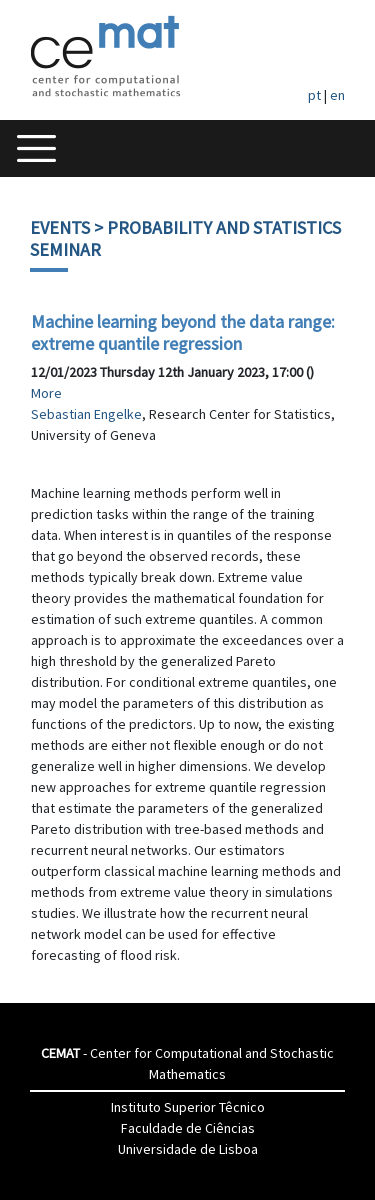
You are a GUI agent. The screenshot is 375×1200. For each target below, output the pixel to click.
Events (60, 227)
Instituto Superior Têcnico (188, 1107)
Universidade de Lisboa (188, 1149)
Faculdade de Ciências (188, 1128)
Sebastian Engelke (86, 414)
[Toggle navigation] (36, 148)
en (337, 95)
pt (314, 95)
